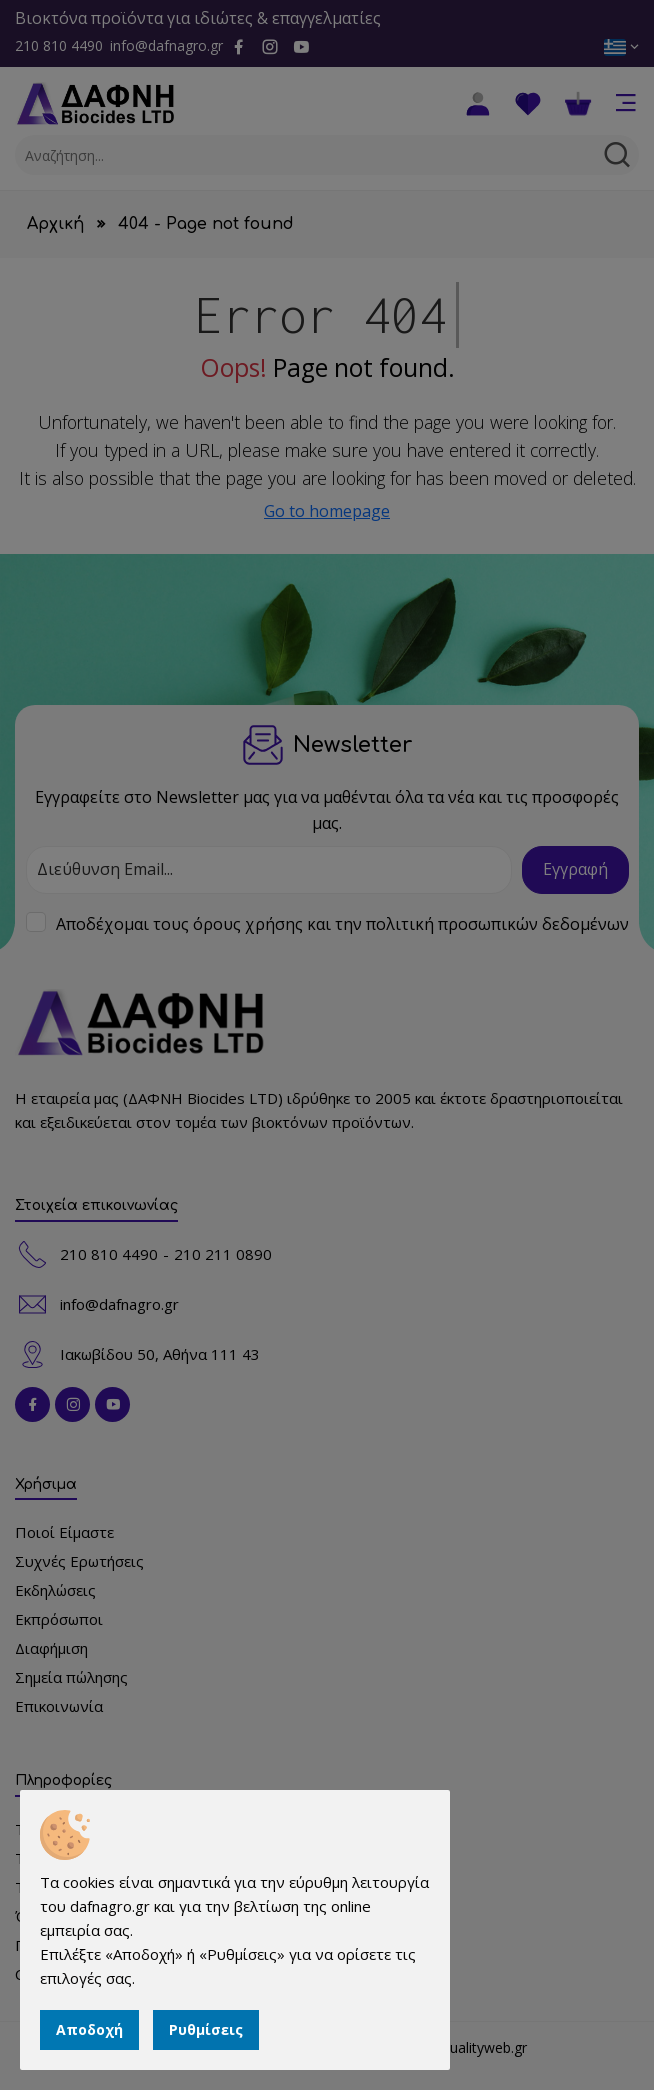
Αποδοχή (89, 2029)
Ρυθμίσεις (206, 2029)
